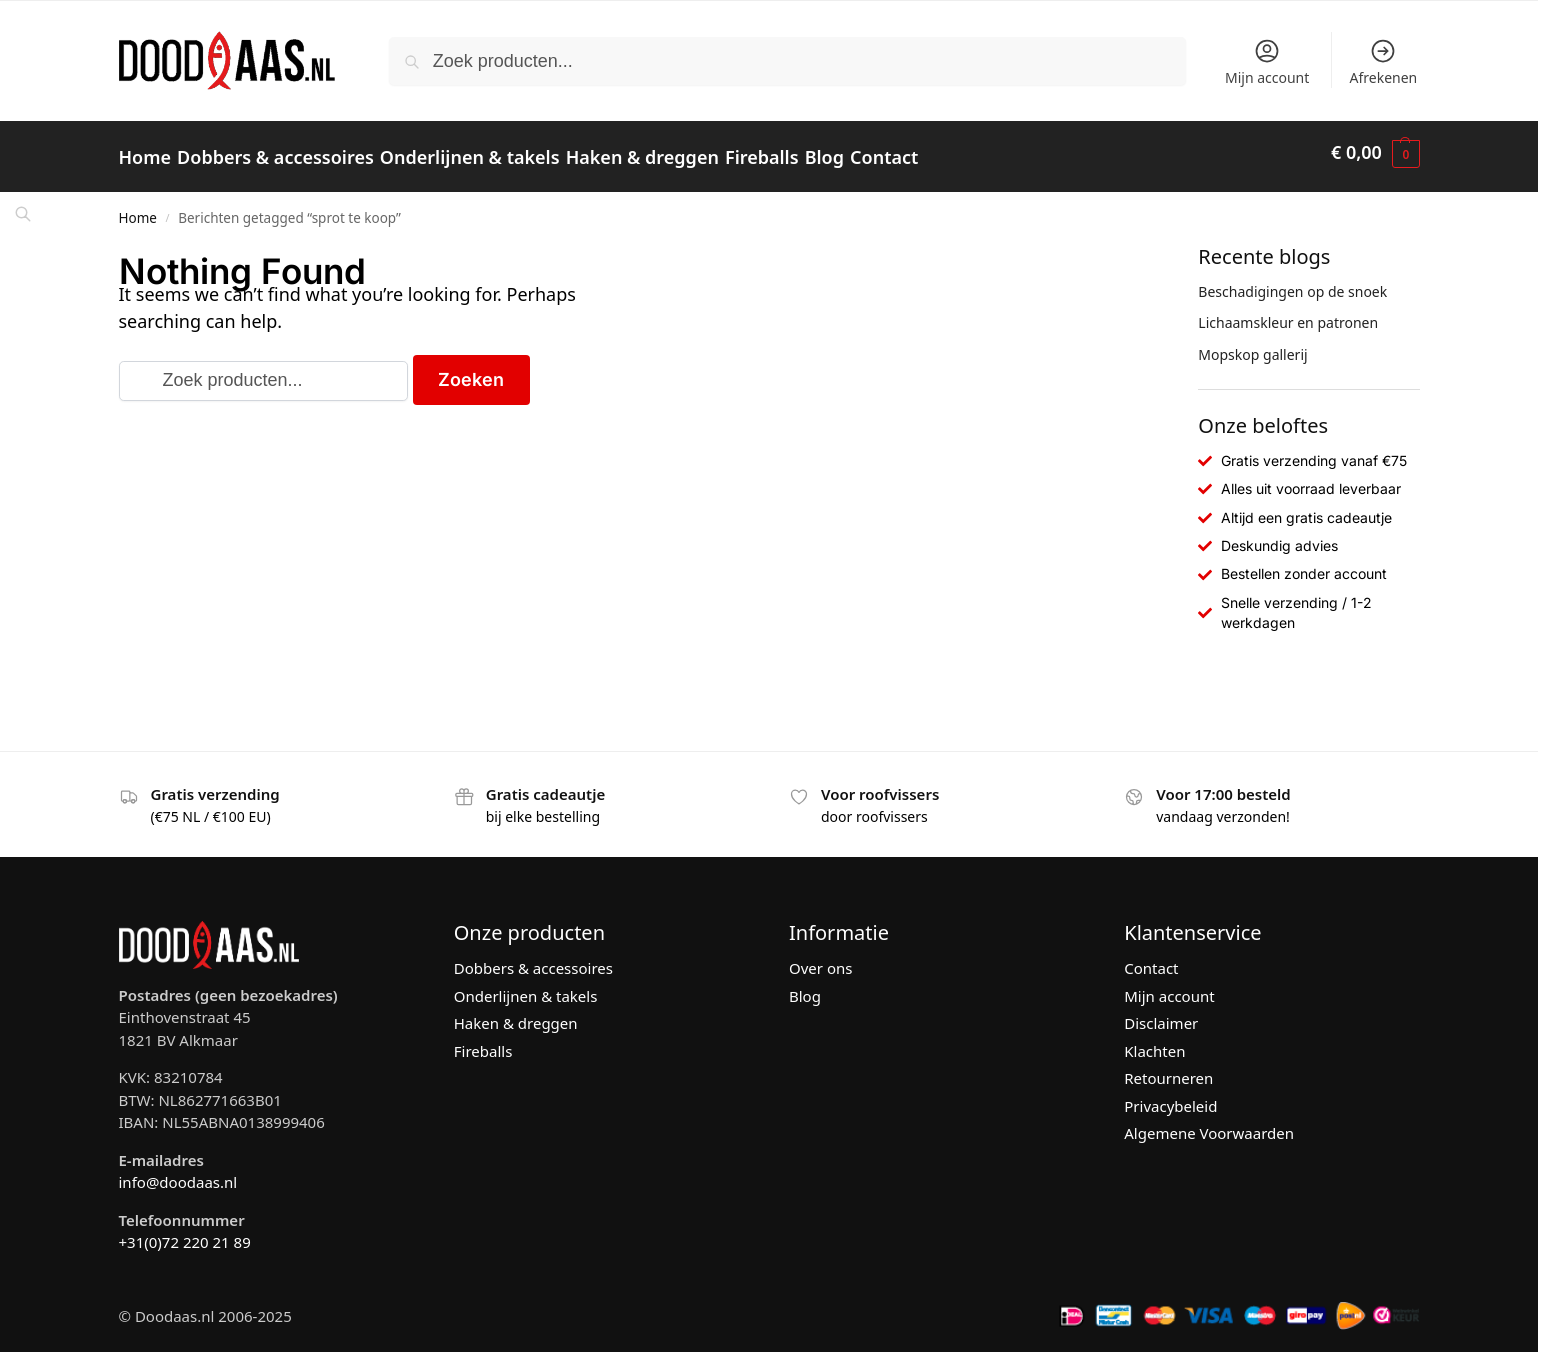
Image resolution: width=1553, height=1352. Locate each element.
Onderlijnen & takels (526, 986)
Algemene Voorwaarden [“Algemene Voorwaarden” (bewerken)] (1209, 1123)
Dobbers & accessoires (533, 958)
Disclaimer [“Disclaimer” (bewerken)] (1161, 1013)
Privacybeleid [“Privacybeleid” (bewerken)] (1170, 1096)
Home (138, 208)
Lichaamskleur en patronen (1288, 312)
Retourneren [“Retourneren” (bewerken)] (1168, 1068)
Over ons (820, 958)
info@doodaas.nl (178, 1172)
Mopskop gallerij (1252, 343)
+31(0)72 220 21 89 (185, 1232)
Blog (805, 986)
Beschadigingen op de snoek (1292, 280)
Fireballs (483, 1041)
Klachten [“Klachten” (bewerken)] (1154, 1041)
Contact (1151, 958)
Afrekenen (1384, 62)
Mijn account (1267, 62)
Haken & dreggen (516, 1013)
